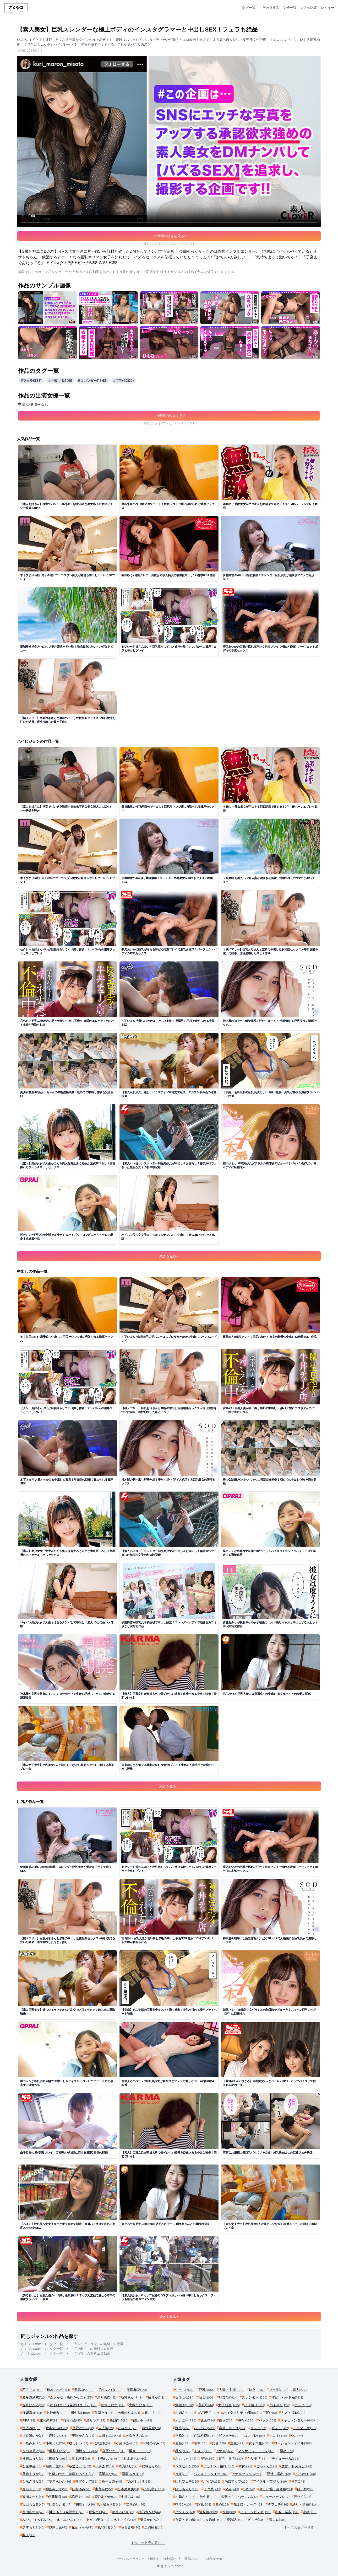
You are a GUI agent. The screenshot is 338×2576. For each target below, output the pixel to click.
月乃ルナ (31, 2489)
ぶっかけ (305, 2474)
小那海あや (127, 2443)
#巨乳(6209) (123, 381)
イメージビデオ (255, 2512)
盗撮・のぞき (232, 2428)
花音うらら (82, 2527)
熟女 (257, 2390)
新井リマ (154, 2413)
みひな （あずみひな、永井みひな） (52, 2519)
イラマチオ (305, 2428)
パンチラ (185, 2512)
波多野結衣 (34, 2397)
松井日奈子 (113, 2481)
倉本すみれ (57, 2428)
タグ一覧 (248, 7)
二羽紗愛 (154, 2527)
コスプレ (254, 2435)
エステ (203, 2451)
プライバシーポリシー (129, 2558)
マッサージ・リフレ (256, 2451)
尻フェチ (229, 2435)
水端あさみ (110, 2504)
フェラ (278, 2390)
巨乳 (207, 2390)
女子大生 (259, 2443)
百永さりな (33, 2481)
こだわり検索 (269, 7)
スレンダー (254, 2397)
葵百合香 (130, 2527)
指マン (184, 2504)
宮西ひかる (113, 2451)
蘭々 (28, 2535)
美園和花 (137, 2390)
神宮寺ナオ (56, 2489)
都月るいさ (123, 2512)
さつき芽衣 (33, 2451)
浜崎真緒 (32, 2413)
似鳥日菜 (58, 2527)
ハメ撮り (254, 2405)
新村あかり (132, 2397)
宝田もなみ (33, 2504)
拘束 (182, 2474)
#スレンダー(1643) (93, 381)
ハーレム (248, 2497)
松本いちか (58, 2390)
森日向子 (119, 2420)
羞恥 (182, 2443)
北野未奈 (56, 2413)
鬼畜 (298, 2481)
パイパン (204, 2428)
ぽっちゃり (187, 2489)
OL (297, 2435)
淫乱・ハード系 (287, 2397)
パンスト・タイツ (211, 2474)
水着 (229, 2512)
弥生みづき (110, 2390)
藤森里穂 (151, 2428)
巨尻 (269, 2413)
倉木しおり (139, 2481)
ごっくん (266, 2466)
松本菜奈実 (128, 2489)
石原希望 (31, 2466)
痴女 (207, 2397)
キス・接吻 (293, 2413)
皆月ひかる (33, 2405)
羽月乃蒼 (72, 2420)
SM (249, 2489)
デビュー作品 (285, 2458)
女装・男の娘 (188, 2519)
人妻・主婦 (232, 2390)
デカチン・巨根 (218, 2466)
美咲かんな (83, 2435)
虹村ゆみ (81, 2489)
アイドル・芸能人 (270, 2481)
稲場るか (151, 2466)
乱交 (182, 2451)
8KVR (246, 2420)
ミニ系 (212, 2489)
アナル (225, 2451)
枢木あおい (135, 2458)
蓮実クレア (86, 2481)
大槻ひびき (141, 2405)
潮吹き (184, 2405)
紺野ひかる (60, 2504)
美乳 (206, 2405)
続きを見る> (169, 1256)
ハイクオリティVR (240, 2413)
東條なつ (58, 2458)
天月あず (104, 2466)
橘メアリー (140, 2451)
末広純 (106, 2428)
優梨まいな (60, 2451)
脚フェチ (278, 2504)
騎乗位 (228, 2397)
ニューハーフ (275, 2497)
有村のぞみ (154, 2443)
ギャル (280, 2428)
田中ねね (80, 2413)
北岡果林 (49, 2420)
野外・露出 (279, 2474)
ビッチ (256, 2519)
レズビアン (187, 2466)
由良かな (104, 2489)
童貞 (222, 2504)
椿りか (156, 2397)
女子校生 (229, 2405)
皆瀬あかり (33, 2497)
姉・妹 (305, 2489)
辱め (287, 2451)
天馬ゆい (84, 2390)
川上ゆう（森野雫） (66, 2512)
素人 (300, 2390)
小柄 (309, 2512)
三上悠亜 (80, 2458)
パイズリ (279, 2405)
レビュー (327, 7)
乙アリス (32, 2390)
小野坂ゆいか (106, 2458)
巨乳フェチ (187, 2481)
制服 (182, 2428)
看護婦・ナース (248, 2504)
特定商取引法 (171, 2558)
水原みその (136, 2435)
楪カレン (78, 2443)
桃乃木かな (149, 2512)
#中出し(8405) (60, 381)
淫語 (207, 2458)
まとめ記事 (308, 7)
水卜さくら (125, 2519)
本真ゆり (128, 2466)
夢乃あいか (60, 2481)
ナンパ (303, 2405)
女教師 (214, 2519)
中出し (185, 2390)
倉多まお (98, 2512)
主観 (237, 2443)
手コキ (278, 2435)
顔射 (226, 2420)
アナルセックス (247, 2474)
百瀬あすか (33, 2512)
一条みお (31, 2443)
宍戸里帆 (102, 2443)
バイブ (211, 2481)
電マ (200, 2443)
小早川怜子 (154, 2489)
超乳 (204, 2504)
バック (267, 2420)
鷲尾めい (135, 2504)
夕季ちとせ (33, 2527)
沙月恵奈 (106, 2397)
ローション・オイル (293, 2443)
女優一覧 (289, 7)
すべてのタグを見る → (301, 2527)
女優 (219, 2443)
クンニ (259, 2428)
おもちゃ (185, 2458)
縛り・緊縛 (304, 2504)
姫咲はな (58, 2435)
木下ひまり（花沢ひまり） (73, 2405)
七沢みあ (130, 2497)
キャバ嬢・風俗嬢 (276, 2489)
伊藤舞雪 (57, 2497)
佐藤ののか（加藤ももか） (71, 2474)
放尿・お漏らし (296, 2466)
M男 (232, 2489)
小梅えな (55, 2443)
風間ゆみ (107, 2527)
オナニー (185, 2420)
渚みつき (95, 2420)
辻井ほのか (33, 2435)
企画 (208, 2420)
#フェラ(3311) (32, 381)
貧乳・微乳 (230, 2458)
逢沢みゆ (31, 2428)
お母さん (185, 2497)
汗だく (302, 2497)
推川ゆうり (33, 2458)
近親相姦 (204, 2435)
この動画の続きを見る (169, 416)
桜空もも (85, 2504)
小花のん (127, 2428)
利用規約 (153, 2558)
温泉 (227, 2497)
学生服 (208, 2497)
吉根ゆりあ (129, 2413)
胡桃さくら (87, 2451)
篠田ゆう (142, 2420)
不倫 (182, 2435)
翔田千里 (55, 2466)
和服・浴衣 (287, 2512)
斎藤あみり (133, 2474)
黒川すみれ (109, 2435)
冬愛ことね (80, 2466)
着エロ (277, 2519)
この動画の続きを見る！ (169, 236)
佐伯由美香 (98, 2519)
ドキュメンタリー (297, 2420)
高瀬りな (108, 2474)
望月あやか (105, 2497)
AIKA (28, 2420)
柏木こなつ (113, 2405)
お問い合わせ (214, 2558)
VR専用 (209, 2413)
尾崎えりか (33, 2474)
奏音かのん (151, 2519)
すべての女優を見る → (148, 2543)
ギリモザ (257, 2458)
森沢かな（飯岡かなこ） (71, 2397)
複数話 (235, 2519)
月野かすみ (83, 2428)
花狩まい (80, 2497)
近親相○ (208, 2512)
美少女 (184, 2397)
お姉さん (185, 2413)
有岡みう (103, 2413)
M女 (245, 2466)
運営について (193, 2558)
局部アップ (236, 2481)
